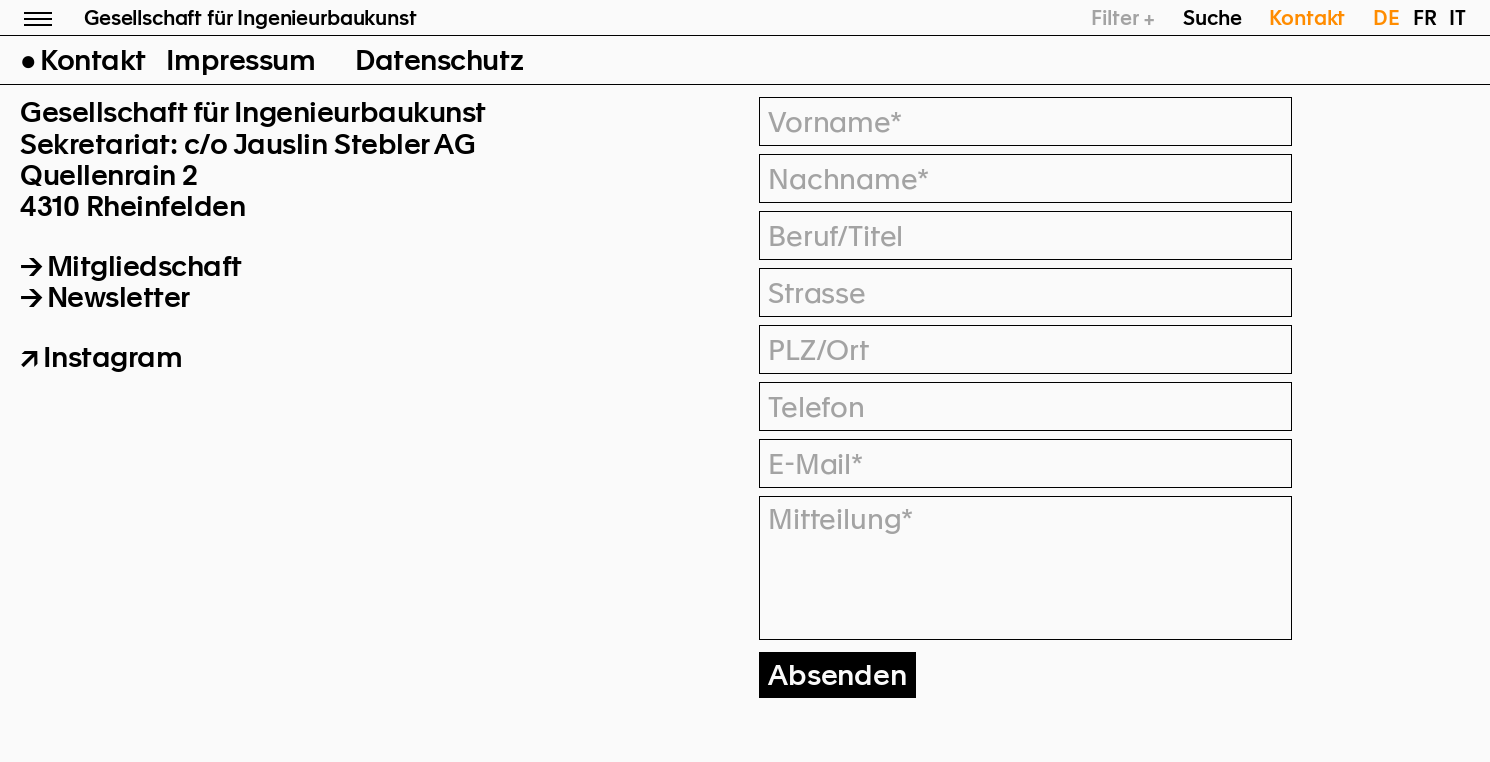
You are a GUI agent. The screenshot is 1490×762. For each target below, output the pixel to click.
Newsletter (118, 297)
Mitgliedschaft (144, 266)
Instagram (113, 357)
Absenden (837, 675)
